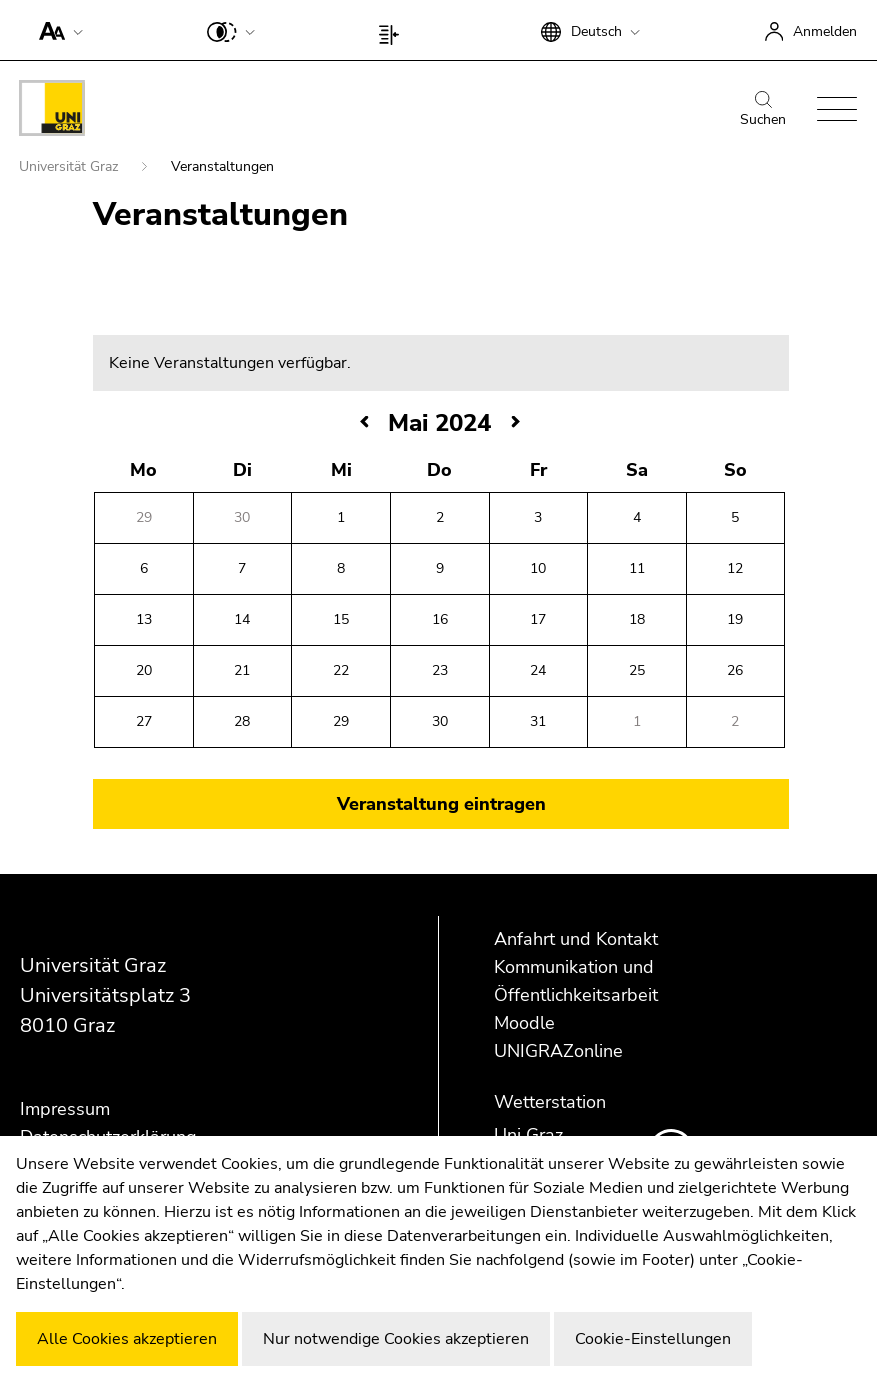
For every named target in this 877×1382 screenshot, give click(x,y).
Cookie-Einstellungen (653, 1339)
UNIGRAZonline (558, 1051)
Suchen (763, 110)
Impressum (65, 1109)
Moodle (524, 1023)
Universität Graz (70, 166)
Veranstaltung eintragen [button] (441, 804)
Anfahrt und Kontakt (576, 939)
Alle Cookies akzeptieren (127, 1339)
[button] (56, 30)
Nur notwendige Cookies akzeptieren (396, 1339)
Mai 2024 (439, 423)
